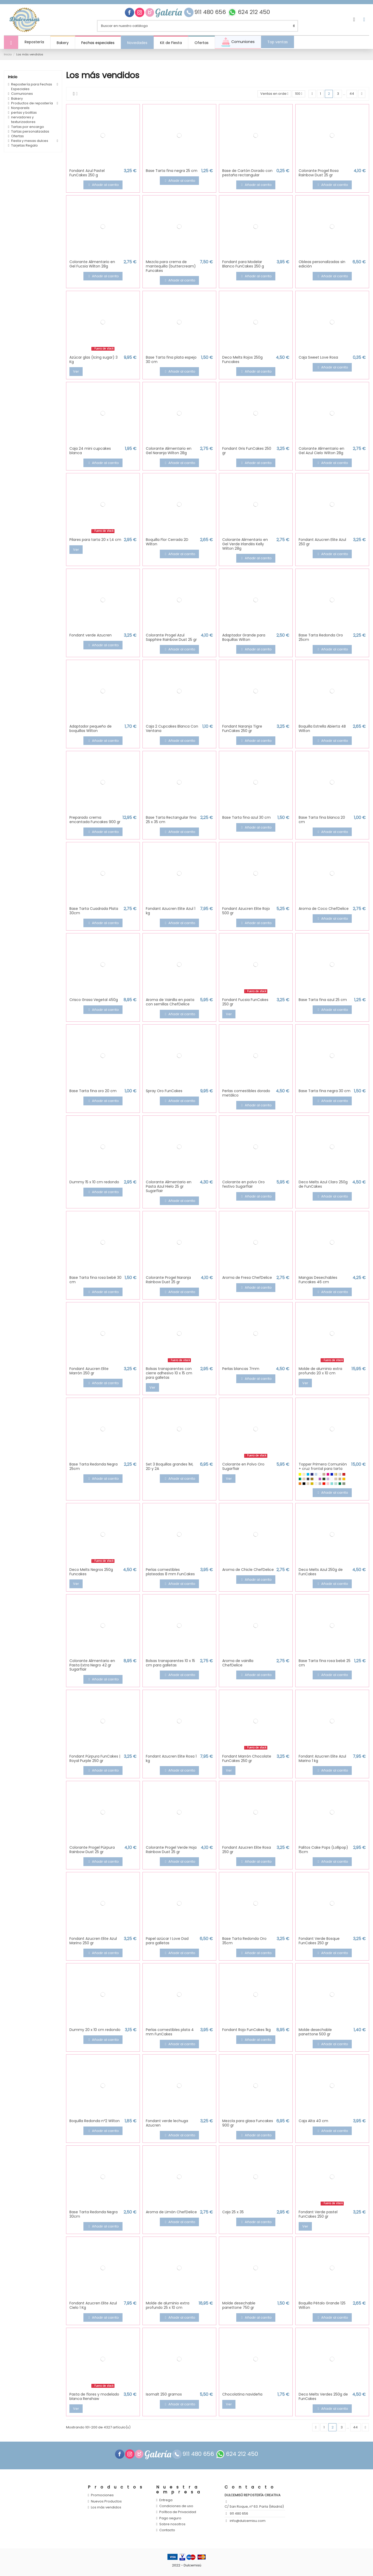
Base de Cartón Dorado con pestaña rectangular (247, 173)
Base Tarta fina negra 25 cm (171, 170)
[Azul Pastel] (316, 1474)
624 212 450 (254, 12)
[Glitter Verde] (323, 1479)
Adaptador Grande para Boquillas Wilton (243, 637)
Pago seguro (170, 2518)
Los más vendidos (106, 2507)
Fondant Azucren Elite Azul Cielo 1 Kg (93, 2305)
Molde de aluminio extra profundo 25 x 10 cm (167, 2305)
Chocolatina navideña (242, 2394)
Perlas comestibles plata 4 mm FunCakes (170, 2032)
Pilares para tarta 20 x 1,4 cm (95, 539)
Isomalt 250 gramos (164, 2394)
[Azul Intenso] (312, 1474)
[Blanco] (320, 1474)
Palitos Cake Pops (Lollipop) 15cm (323, 1849)
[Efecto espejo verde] (300, 1479)
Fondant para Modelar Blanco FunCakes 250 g (243, 264)
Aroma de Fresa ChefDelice (247, 1277)
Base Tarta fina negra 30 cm (324, 1090)
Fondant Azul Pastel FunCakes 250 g (87, 173)
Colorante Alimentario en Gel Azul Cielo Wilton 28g (321, 450)
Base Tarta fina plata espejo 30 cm (171, 359)
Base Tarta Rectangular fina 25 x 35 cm (171, 819)
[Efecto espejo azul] (332, 1474)
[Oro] (312, 1483)
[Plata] (320, 1483)
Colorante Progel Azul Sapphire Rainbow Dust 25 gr (171, 637)
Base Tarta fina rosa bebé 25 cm (324, 1663)
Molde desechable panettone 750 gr (238, 2305)
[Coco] (323, 1474)
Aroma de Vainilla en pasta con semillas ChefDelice (170, 1002)
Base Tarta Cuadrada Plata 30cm (93, 911)
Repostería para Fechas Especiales (31, 86)
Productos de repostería (32, 103)
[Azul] (308, 1474)
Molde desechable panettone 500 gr (315, 2032)
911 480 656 (210, 12)
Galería (169, 12)
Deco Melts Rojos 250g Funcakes (242, 359)
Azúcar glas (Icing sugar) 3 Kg (93, 359)
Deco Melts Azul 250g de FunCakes (321, 1572)
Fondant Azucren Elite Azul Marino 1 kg (322, 1758)
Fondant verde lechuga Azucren (167, 2123)
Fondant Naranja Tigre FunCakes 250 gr (242, 728)
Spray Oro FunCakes (164, 1090)
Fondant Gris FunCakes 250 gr (246, 450)
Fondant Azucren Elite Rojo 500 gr (246, 911)
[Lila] (328, 1479)
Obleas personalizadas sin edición (322, 264)
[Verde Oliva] (343, 1483)
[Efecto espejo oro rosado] (304, 1479)
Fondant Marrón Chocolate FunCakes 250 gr (246, 1758)
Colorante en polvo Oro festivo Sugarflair (243, 1184)
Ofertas (17, 136)
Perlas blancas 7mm (240, 1368)
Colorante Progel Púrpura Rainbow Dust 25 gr (92, 1849)
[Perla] (316, 1483)
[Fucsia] (328, 1474)
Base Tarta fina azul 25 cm (323, 999)
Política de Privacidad (177, 2512)
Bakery (17, 98)
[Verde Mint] (335, 1483)
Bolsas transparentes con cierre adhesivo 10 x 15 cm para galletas (169, 1373)
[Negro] (304, 1483)
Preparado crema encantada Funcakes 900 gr (94, 819)
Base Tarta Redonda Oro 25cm (321, 637)
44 (351, 93)
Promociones (102, 2495)
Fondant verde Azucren (90, 635)
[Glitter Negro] (308, 1479)
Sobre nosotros (172, 2524)
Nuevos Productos (106, 2501)
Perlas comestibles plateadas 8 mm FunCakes (170, 1572)
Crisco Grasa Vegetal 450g (93, 999)
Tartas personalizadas (30, 131)
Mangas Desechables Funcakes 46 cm (318, 1280)
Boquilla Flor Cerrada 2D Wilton (167, 542)
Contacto (167, 2530)
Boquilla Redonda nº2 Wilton (94, 2120)
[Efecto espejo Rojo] (343, 1474)
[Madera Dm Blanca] (332, 1479)
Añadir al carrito (103, 184)
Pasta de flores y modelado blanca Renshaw (94, 2396)
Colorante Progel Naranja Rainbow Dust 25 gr (168, 1280)
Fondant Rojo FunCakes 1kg (246, 2029)
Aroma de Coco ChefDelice (324, 908)
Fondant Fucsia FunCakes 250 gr (245, 1002)
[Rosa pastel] (328, 1483)
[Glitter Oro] (312, 1479)
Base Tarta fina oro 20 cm (93, 1090)
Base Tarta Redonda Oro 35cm (244, 1941)
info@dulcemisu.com (248, 2520)
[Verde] (340, 1483)
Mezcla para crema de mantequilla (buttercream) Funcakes (171, 266)
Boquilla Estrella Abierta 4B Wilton (322, 728)
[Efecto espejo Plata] (340, 1474)
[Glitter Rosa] (320, 1479)
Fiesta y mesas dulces (29, 141)
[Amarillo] (300, 1474)
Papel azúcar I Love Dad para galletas (167, 1941)
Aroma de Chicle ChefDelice (248, 1569)
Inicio (12, 76)
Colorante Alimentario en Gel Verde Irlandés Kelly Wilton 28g (245, 544)
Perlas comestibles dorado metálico (246, 1093)
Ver (76, 371)
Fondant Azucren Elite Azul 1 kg (170, 911)
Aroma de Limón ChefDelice (171, 2212)
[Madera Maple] (335, 1479)
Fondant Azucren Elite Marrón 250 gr (89, 1371)
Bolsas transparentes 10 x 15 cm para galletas (170, 1663)
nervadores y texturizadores (23, 119)
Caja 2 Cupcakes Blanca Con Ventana (172, 728)
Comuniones (22, 93)
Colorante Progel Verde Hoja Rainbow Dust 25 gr (171, 1849)
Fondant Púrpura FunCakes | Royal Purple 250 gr (94, 1758)
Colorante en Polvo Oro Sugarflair (243, 1466)
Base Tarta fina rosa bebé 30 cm (95, 1280)
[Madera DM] (340, 1479)
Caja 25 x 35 (233, 2212)
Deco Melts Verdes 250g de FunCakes (323, 2396)
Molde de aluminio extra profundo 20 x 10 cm (320, 1371)
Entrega (166, 2500)
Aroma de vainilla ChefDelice (237, 1663)
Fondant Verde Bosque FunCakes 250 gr (319, 1941)
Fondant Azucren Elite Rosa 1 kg (171, 1758)
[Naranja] (300, 1483)
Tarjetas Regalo (24, 145)
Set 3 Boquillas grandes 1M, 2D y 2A (169, 1466)
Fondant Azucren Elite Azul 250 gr (322, 542)
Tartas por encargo (27, 127)
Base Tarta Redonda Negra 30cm (93, 2214)
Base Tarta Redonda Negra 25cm (93, 1466)
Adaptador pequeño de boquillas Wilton (90, 728)
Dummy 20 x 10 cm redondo (94, 2029)
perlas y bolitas (24, 112)
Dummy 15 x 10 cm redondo (94, 1182)
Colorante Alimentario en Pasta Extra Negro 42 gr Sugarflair (92, 1665)
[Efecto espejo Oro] (335, 1474)
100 (298, 93)
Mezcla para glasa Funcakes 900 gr (247, 2123)
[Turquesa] (332, 1483)
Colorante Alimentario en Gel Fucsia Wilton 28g (92, 264)
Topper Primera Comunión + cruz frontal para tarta (323, 1466)
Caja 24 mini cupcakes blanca (90, 450)
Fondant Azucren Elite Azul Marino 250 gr (93, 1941)
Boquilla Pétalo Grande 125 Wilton (322, 2305)
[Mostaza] (343, 1479)
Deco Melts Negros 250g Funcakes (91, 1572)
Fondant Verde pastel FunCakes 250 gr (318, 2214)
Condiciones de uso (176, 2506)
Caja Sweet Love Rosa (318, 357)
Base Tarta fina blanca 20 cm (322, 819)
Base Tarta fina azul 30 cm (246, 817)
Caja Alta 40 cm (313, 2120)
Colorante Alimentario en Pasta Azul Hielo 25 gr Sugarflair (168, 1186)
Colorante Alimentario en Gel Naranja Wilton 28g (168, 450)
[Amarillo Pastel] (304, 1474)
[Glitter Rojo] (316, 1479)
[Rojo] (323, 1483)
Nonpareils (20, 108)
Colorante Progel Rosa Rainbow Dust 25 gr (319, 173)
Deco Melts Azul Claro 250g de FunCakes (323, 1184)
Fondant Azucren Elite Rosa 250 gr (246, 1849)
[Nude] (308, 1483)
